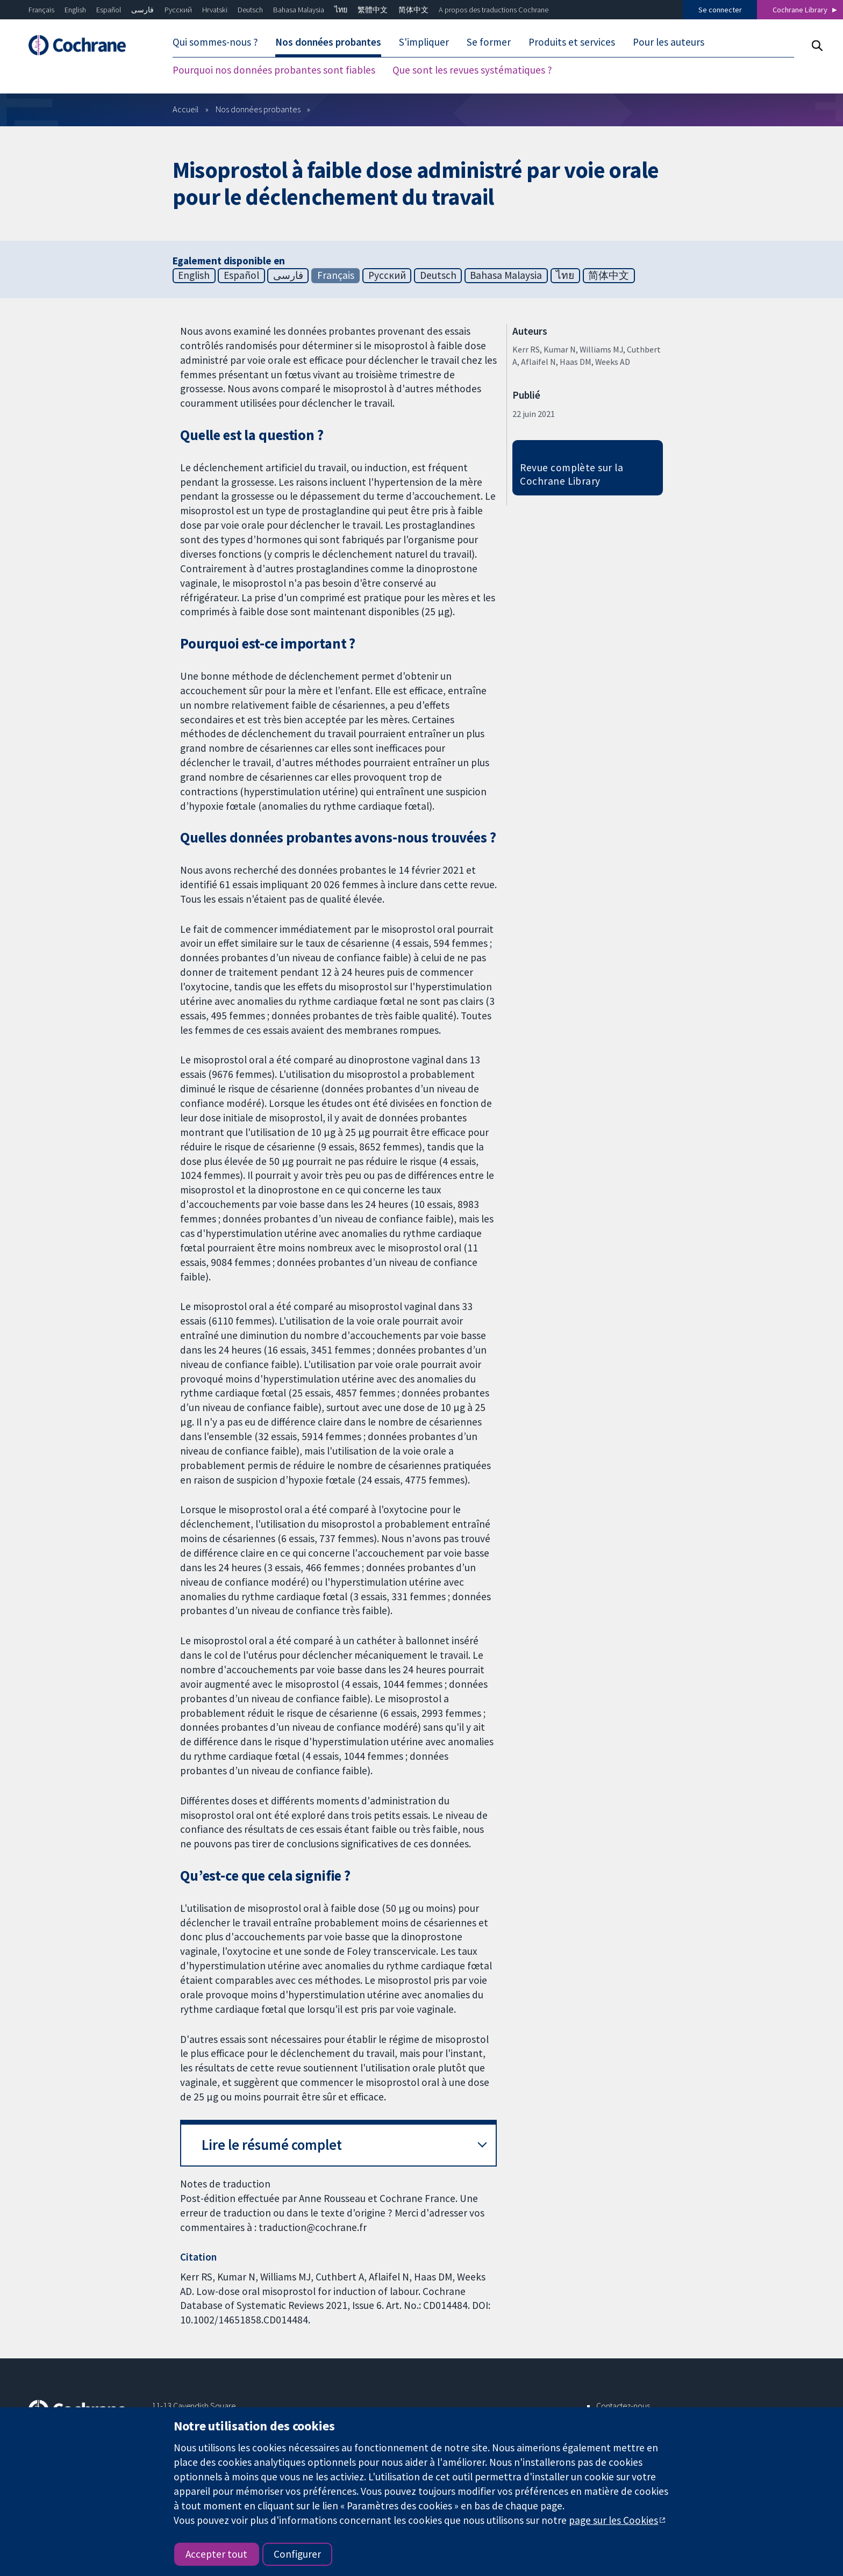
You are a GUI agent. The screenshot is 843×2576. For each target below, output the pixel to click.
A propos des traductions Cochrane (493, 10)
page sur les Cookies (613, 2520)
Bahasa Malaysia (298, 10)
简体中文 (413, 10)
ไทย (340, 10)
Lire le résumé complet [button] (272, 2145)
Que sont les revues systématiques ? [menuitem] (472, 69)
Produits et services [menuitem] (571, 41)
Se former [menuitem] (489, 41)
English (75, 10)
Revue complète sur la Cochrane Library (571, 474)
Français (41, 10)
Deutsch (250, 10)
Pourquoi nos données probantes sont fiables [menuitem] (274, 69)
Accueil (186, 109)
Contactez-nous (623, 2405)
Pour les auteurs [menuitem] (668, 41)
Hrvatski (214, 10)
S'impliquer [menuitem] (424, 41)
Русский (178, 10)
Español (108, 10)
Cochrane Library (800, 10)
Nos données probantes (258, 109)
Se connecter (720, 10)
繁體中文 (373, 10)
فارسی (142, 10)
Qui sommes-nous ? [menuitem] (215, 41)
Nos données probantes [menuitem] (328, 41)
